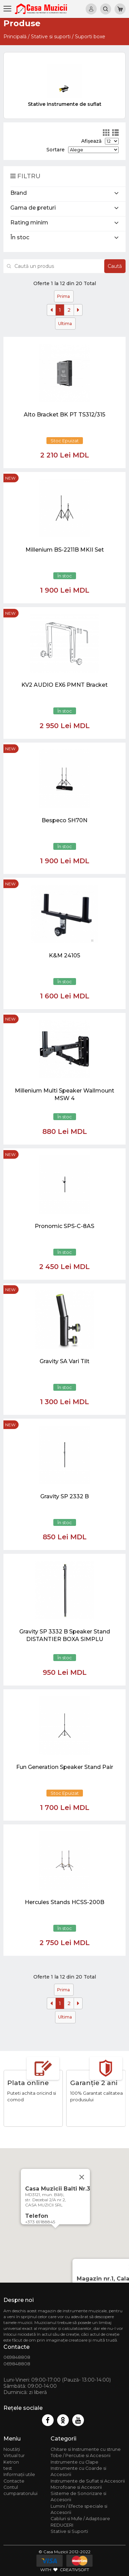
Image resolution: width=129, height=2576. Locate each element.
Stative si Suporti (69, 2531)
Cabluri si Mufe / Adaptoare (80, 2518)
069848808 (16, 2357)
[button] (55, 2234)
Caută (115, 266)
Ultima (65, 323)
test (7, 2468)
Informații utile (19, 2474)
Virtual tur (14, 2455)
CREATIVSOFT (74, 2569)
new (10, 478)
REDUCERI (62, 2525)
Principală (14, 36)
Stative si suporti (51, 36)
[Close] (81, 2177)
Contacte (13, 2481)
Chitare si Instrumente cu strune (86, 2449)
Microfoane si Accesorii (76, 2487)
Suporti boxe (90, 36)
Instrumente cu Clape (74, 2462)
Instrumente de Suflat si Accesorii (88, 2481)
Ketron (11, 2462)
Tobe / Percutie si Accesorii (80, 2455)
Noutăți (11, 2449)
